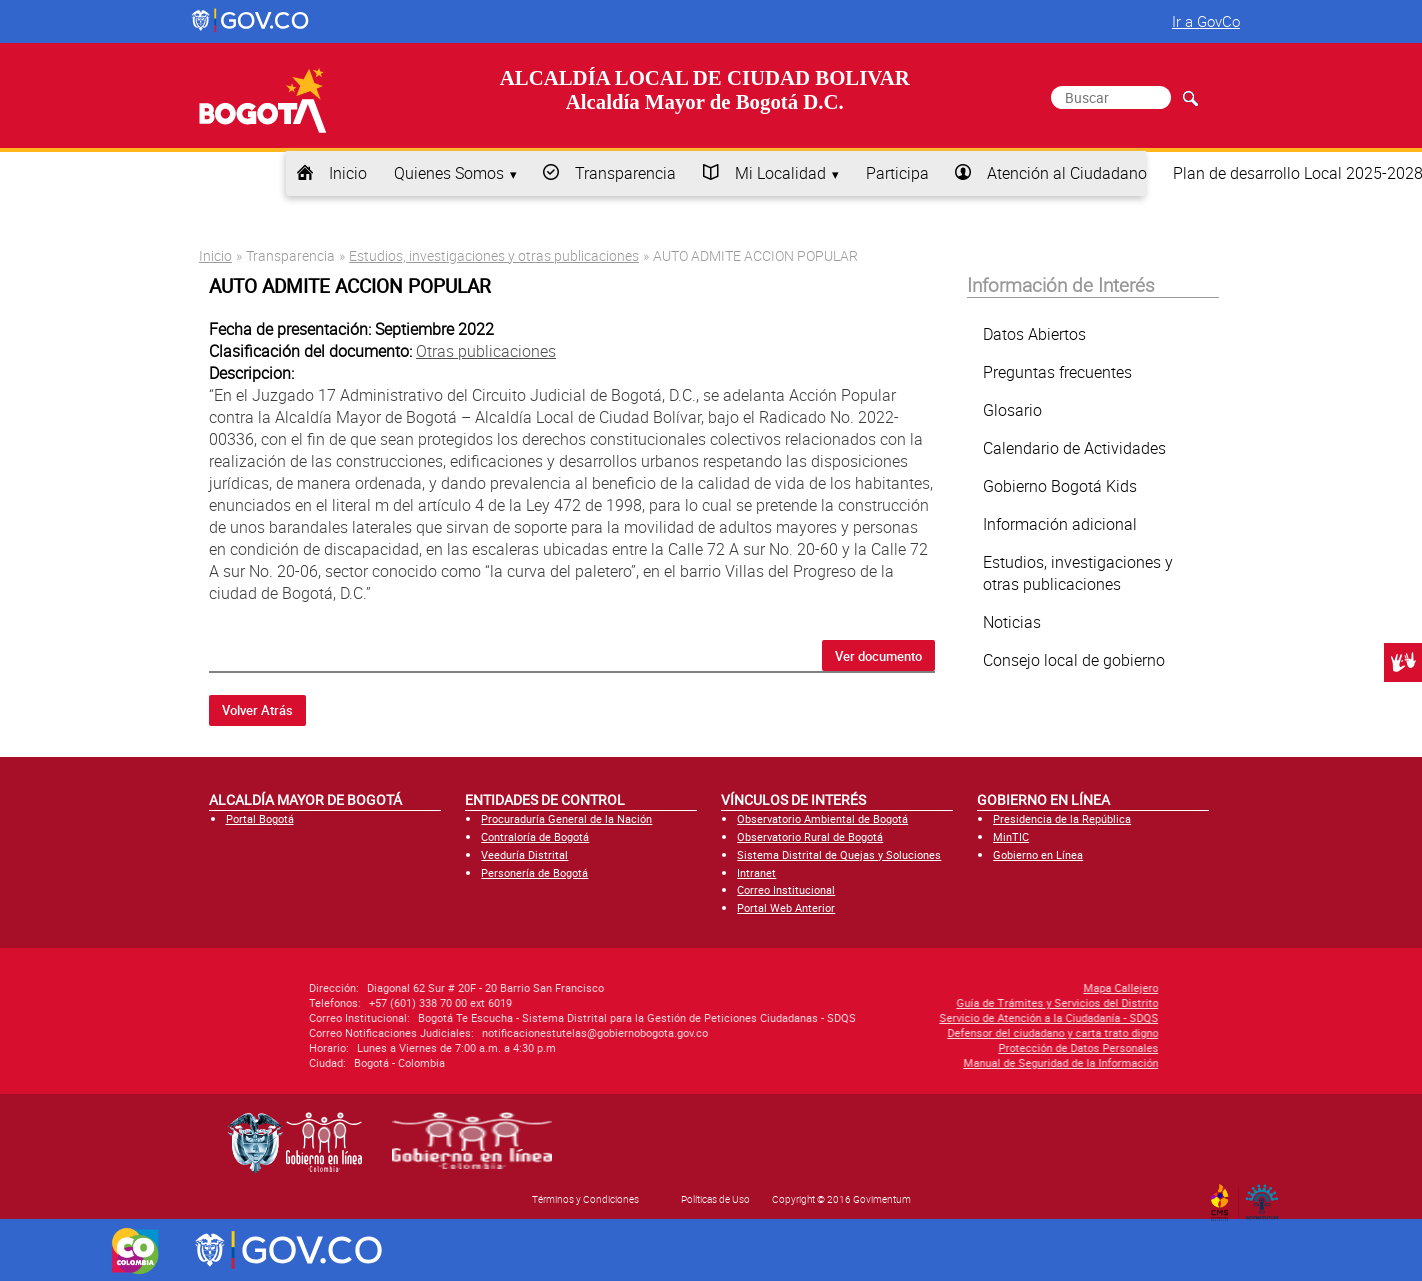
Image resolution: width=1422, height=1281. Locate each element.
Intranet (756, 872)
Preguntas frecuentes (1057, 372)
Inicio (348, 173)
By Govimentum (1266, 1196)
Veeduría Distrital (524, 854)
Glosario (1012, 410)
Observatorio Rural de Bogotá (810, 836)
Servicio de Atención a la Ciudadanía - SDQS (897, 1017)
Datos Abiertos (1034, 334)
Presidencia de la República (1062, 818)
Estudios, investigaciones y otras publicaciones (494, 255)
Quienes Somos (449, 173)
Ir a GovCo (1206, 21)
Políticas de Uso (715, 1199)
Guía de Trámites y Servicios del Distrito (906, 1002)
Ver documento (878, 656)
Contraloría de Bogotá (535, 836)
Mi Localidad (780, 173)
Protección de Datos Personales (927, 1047)
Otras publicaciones (486, 351)
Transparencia (625, 173)
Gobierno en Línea (1038, 854)
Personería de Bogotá (534, 872)
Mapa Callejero (969, 987)
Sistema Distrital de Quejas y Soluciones (839, 854)
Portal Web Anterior (786, 907)
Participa (897, 173)
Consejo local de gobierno (1074, 660)
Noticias (1012, 622)
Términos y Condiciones (585, 1199)
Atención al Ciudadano (1067, 173)
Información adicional (1060, 524)
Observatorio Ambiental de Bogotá (822, 818)
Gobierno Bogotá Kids (1060, 486)
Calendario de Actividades (1074, 448)
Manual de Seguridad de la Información (909, 1062)
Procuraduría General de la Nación (566, 818)
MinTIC (1011, 836)
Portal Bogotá (260, 818)
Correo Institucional (786, 889)
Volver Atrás (257, 710)
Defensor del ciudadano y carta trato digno (901, 1032)
